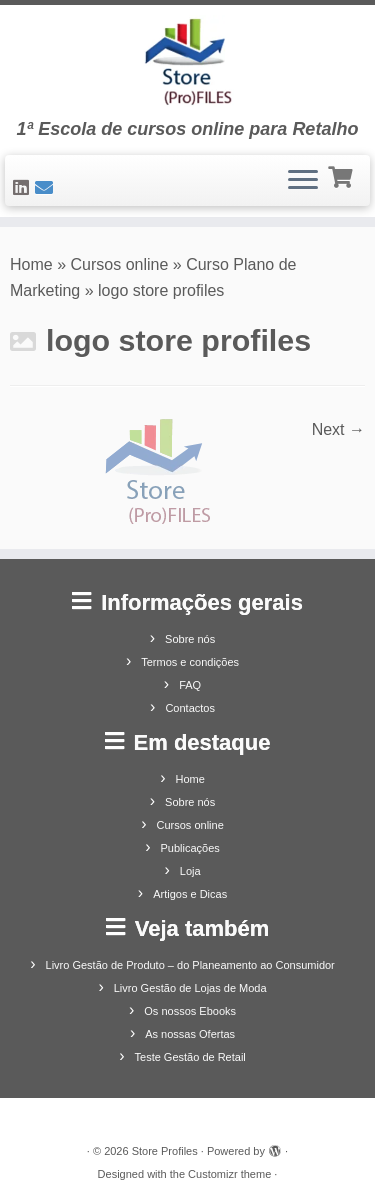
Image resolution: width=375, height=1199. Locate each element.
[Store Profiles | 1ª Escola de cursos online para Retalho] (187, 62)
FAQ (190, 685)
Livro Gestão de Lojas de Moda (190, 988)
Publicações (190, 848)
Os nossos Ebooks (190, 1011)
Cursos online (120, 264)
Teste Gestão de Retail (190, 1057)
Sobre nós (190, 639)
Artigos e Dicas (190, 894)
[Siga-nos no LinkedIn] (24, 188)
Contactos (190, 708)
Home (31, 264)
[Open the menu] (303, 181)
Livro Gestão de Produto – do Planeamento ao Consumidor (190, 965)
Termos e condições (190, 662)
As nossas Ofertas (190, 1034)
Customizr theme (229, 1174)
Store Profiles (165, 1151)
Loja (190, 871)
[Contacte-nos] (47, 188)
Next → (338, 429)
